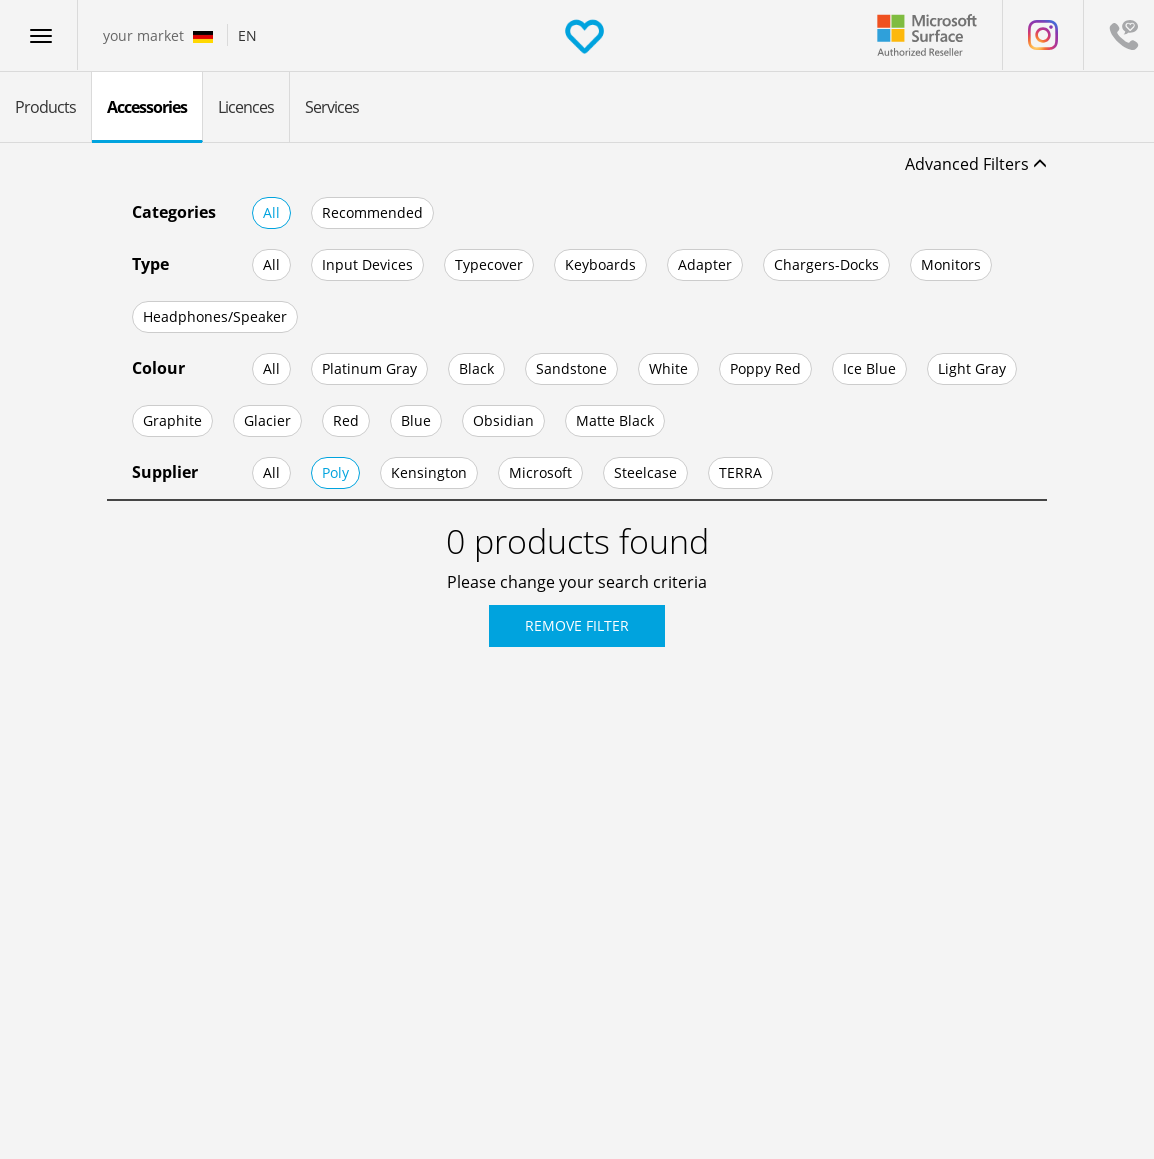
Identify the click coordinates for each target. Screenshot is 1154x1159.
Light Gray (972, 368)
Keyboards (600, 264)
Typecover (489, 264)
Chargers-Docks (826, 264)
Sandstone (571, 368)
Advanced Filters (976, 164)
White (668, 368)
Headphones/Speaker (215, 316)
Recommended (372, 212)
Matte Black (615, 420)
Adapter (705, 264)
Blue (416, 420)
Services (332, 107)
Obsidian (503, 420)
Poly (335, 472)
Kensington (429, 472)
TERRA (740, 472)
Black (476, 368)
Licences (246, 107)
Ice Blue (869, 368)
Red (346, 420)
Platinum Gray (369, 368)
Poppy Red (765, 368)
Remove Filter (577, 625)
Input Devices (367, 264)
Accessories (147, 107)
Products (45, 107)
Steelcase (645, 472)
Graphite (172, 420)
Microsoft (540, 472)
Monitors (951, 264)
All (271, 212)
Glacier (267, 420)
